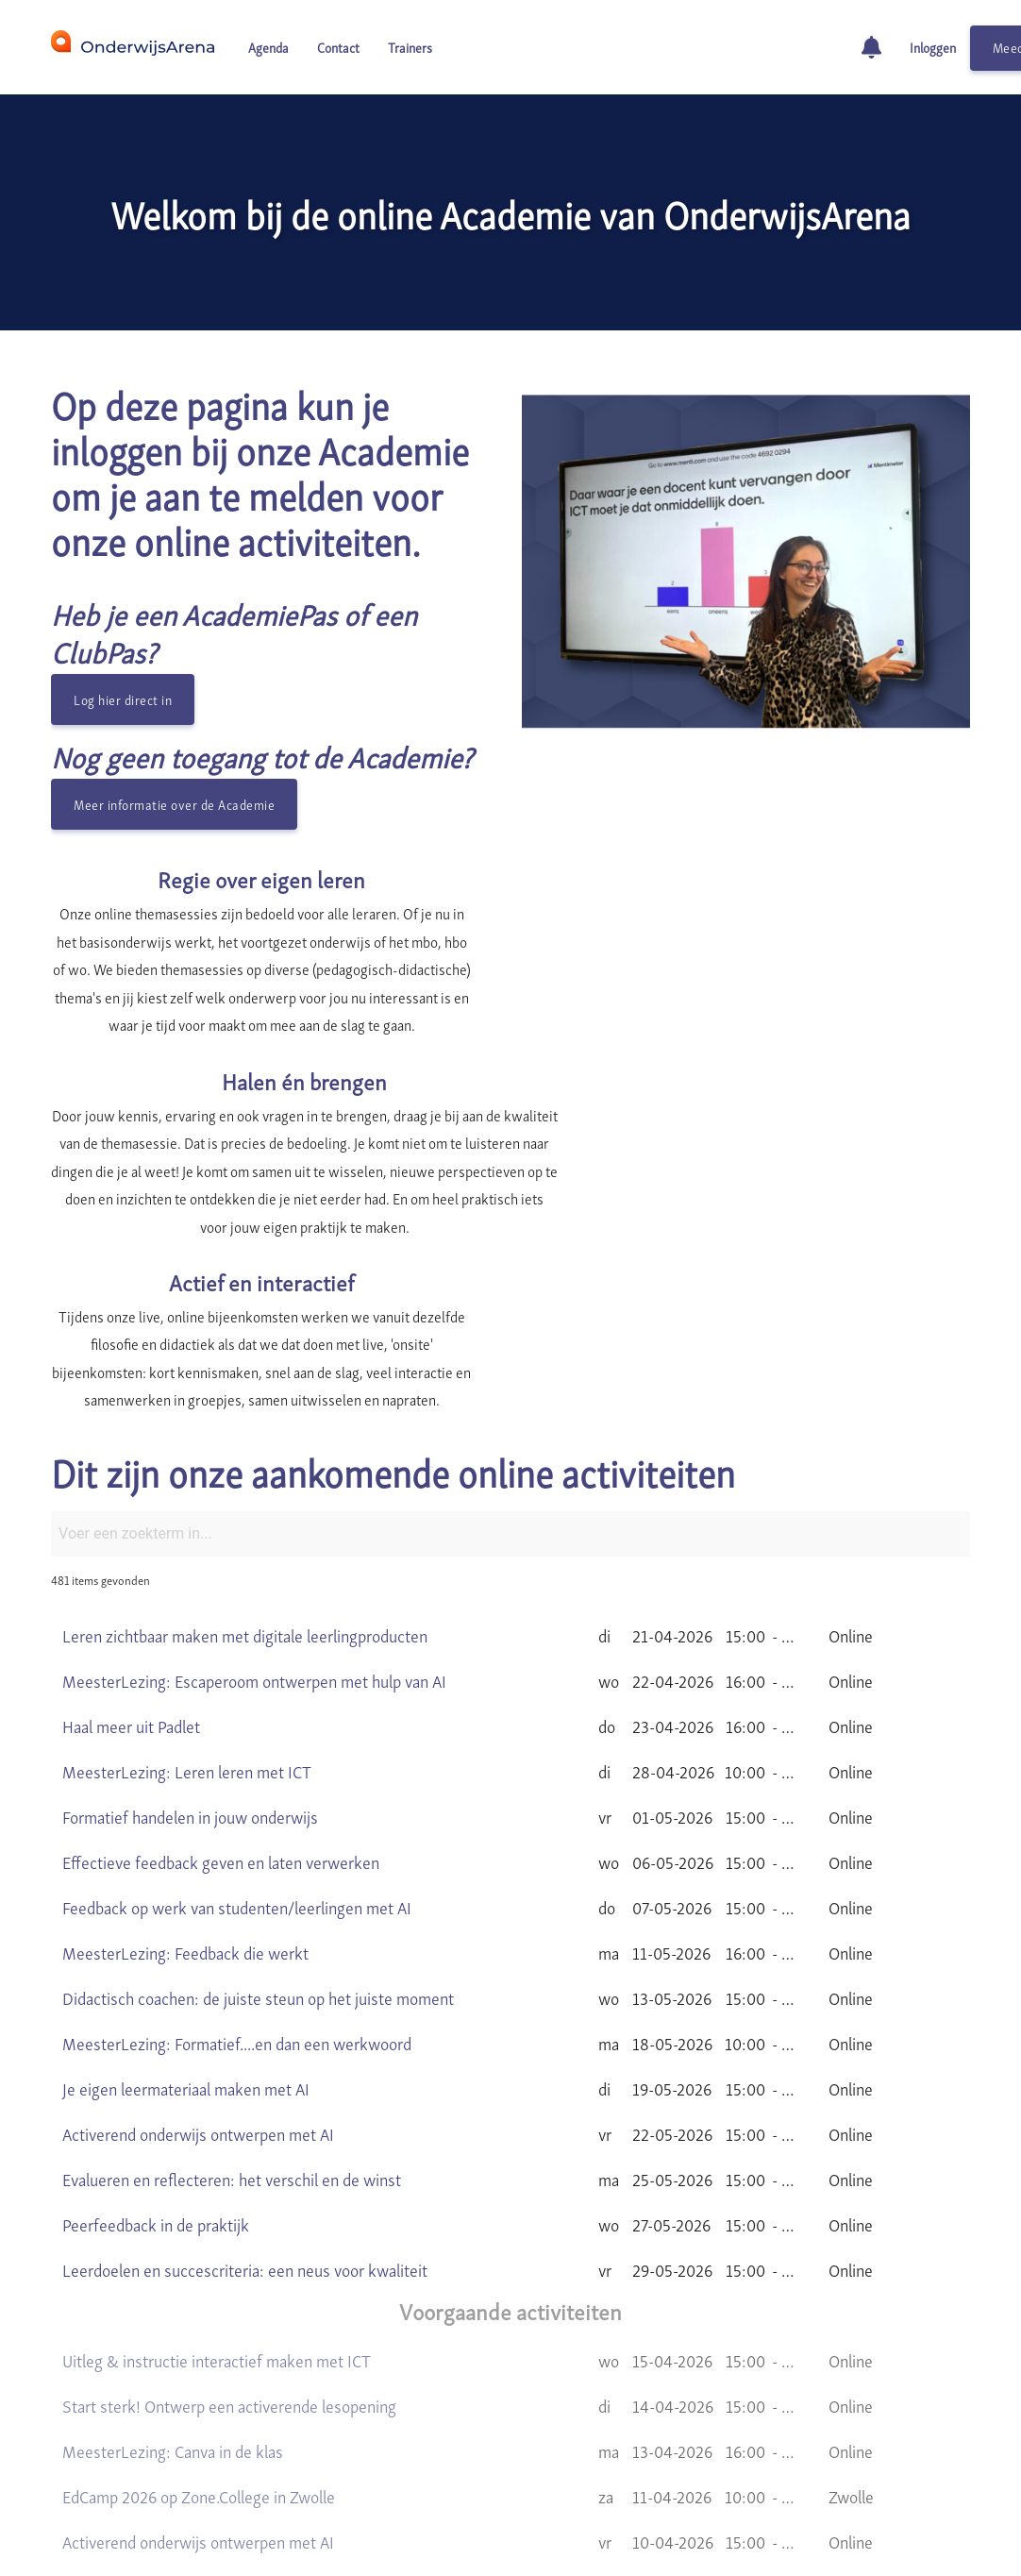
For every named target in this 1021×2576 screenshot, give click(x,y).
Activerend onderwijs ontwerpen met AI (198, 1964)
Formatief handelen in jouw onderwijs (190, 1647)
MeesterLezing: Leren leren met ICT (186, 1602)
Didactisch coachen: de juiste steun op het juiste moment (258, 1829)
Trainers (410, 47)
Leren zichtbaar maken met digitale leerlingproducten (244, 1466)
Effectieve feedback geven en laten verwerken (220, 1693)
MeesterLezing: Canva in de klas (172, 2282)
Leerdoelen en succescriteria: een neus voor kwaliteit (244, 2100)
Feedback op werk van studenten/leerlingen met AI (236, 1738)
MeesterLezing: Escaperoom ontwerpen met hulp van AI (254, 1511)
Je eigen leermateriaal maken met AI (186, 1919)
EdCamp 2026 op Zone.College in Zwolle (198, 2327)
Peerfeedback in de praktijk (155, 2055)
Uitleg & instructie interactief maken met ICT (216, 2191)
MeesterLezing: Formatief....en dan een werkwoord (236, 1874)
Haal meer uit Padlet (131, 1557)
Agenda (268, 47)
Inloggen (933, 47)
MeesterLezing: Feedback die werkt (185, 1783)
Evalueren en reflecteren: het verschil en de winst (231, 2010)
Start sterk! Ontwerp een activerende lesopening (229, 2236)
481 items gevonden (100, 1412)
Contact (338, 47)
